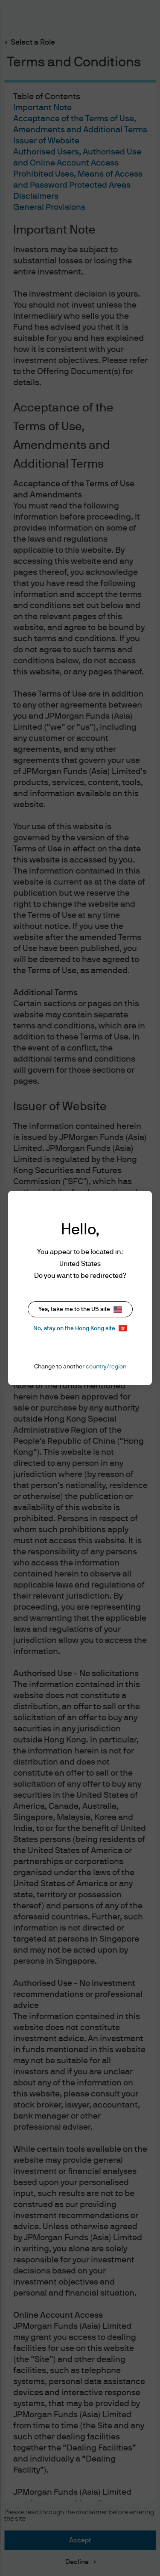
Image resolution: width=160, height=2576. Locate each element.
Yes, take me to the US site (80, 1309)
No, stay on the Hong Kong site (80, 1328)
